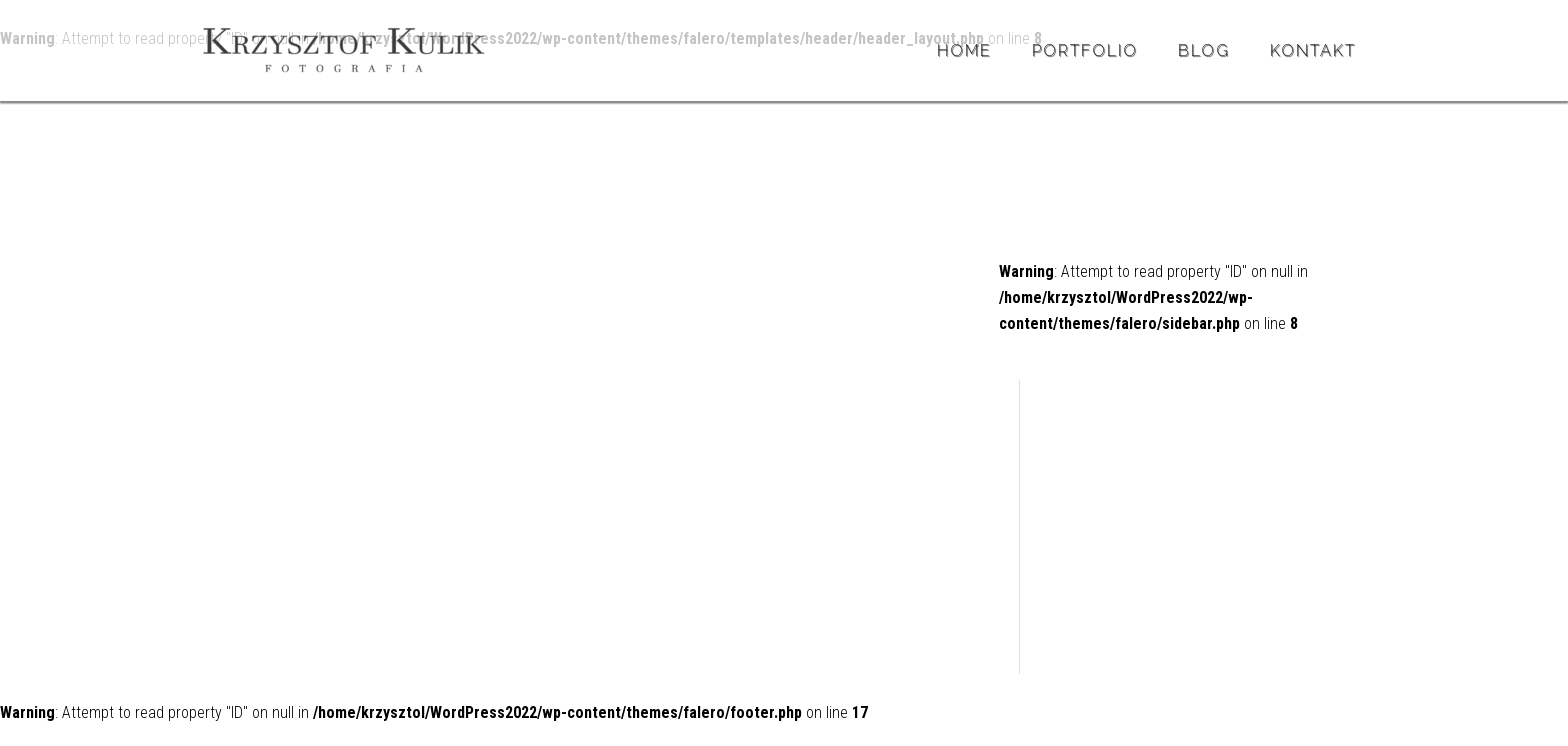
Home (964, 50)
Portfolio (1085, 50)
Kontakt (1313, 50)
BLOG (1204, 50)
